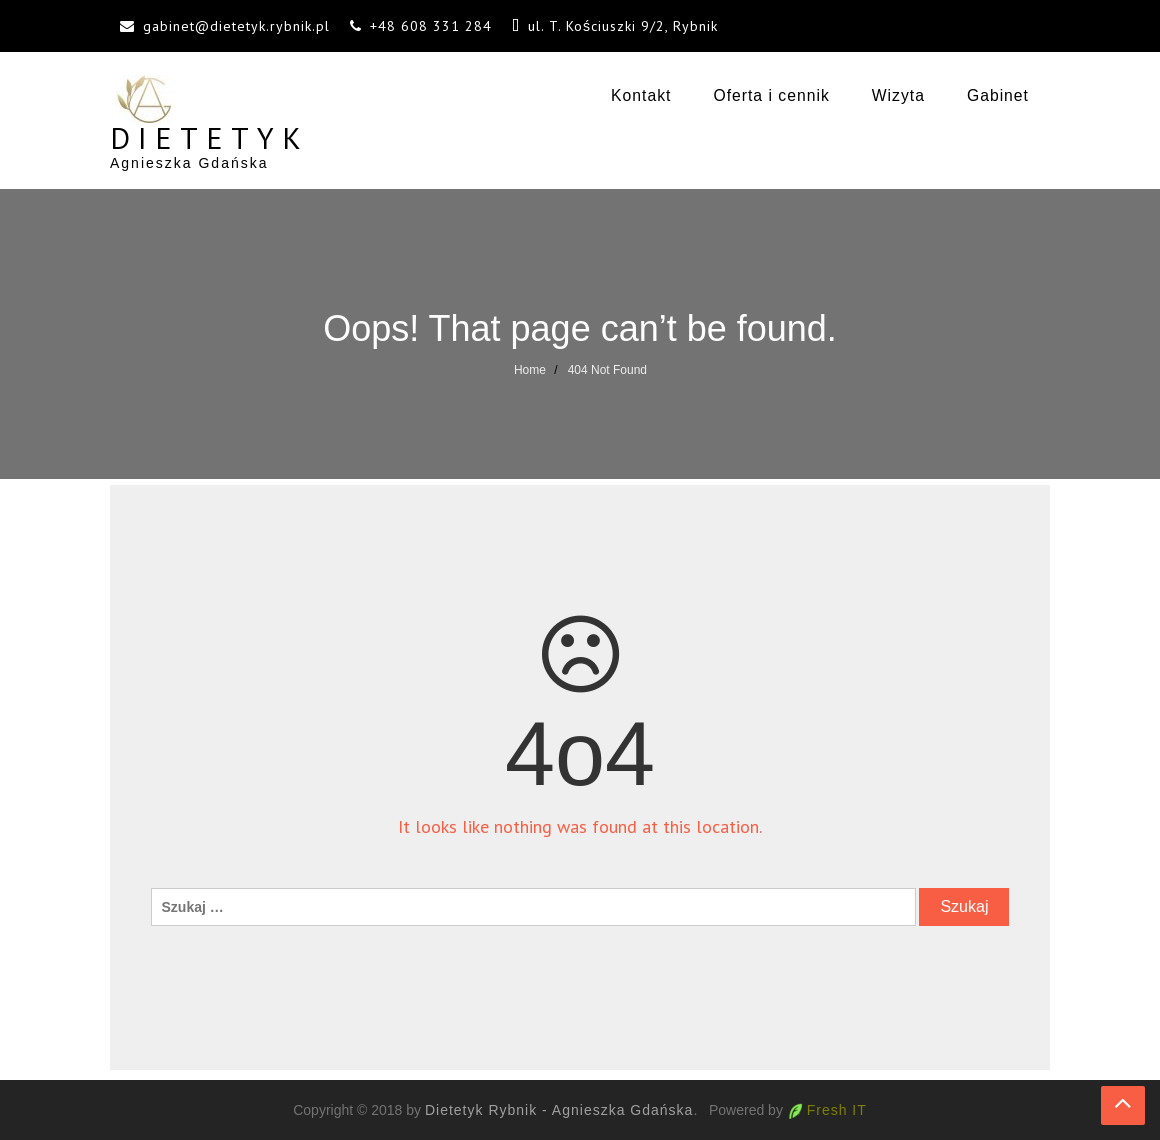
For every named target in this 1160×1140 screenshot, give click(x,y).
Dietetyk (209, 137)
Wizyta (898, 95)
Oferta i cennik (771, 95)
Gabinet (998, 95)
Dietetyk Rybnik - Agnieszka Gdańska (559, 1110)
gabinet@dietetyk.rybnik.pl (236, 26)
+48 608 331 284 (431, 26)
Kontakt (641, 95)
